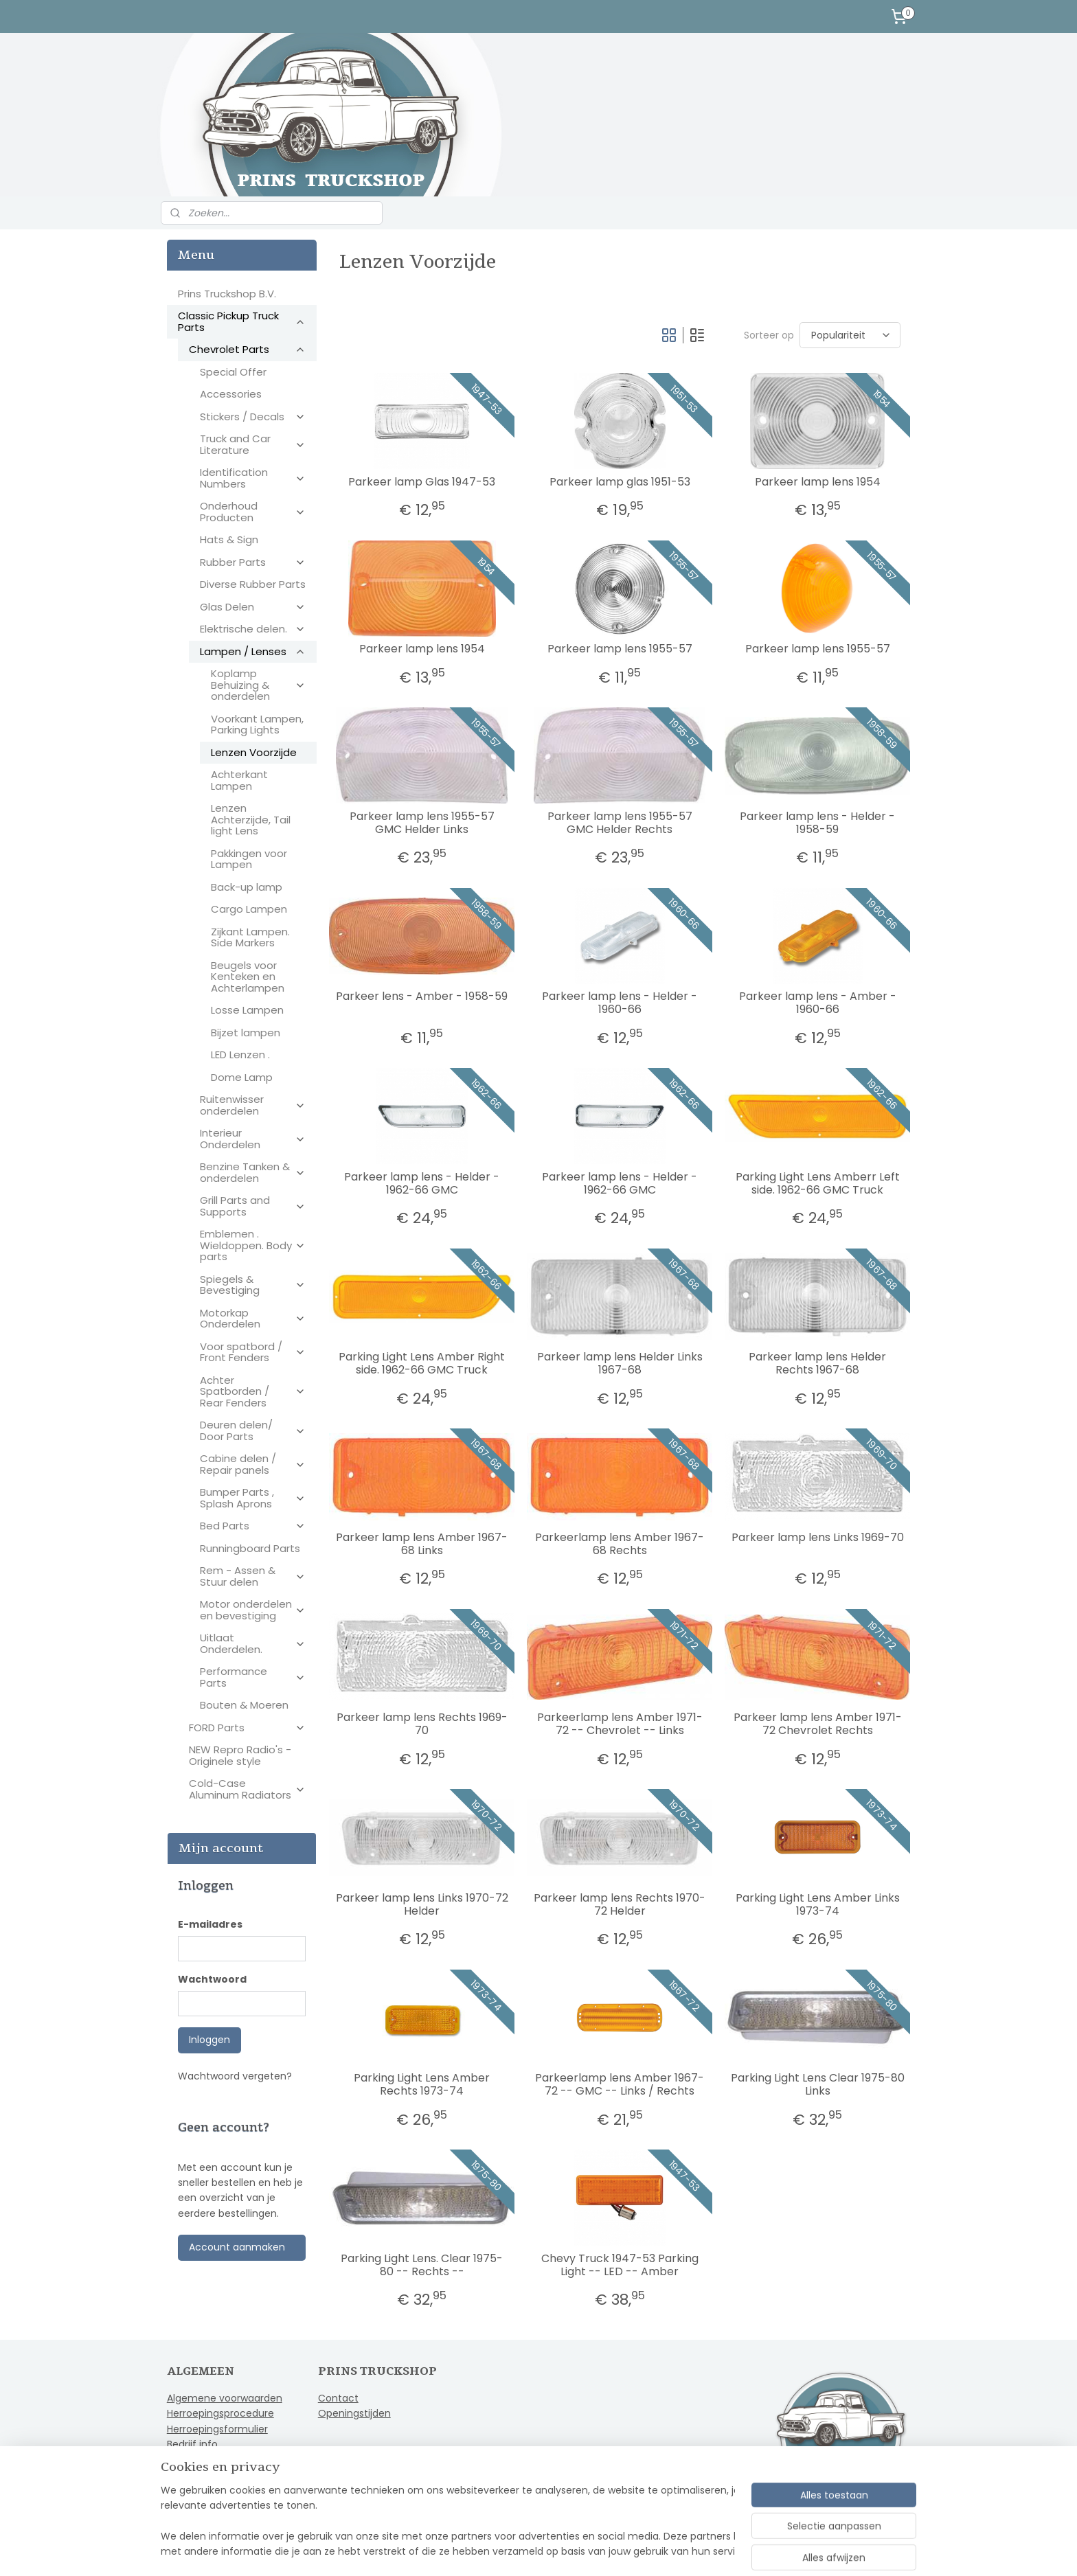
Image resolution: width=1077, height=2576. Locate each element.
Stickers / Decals (253, 416)
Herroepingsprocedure (220, 2413)
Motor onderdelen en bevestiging (253, 1610)
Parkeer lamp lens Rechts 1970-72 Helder (619, 1904)
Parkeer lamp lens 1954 (817, 481)
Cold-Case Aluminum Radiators (247, 1789)
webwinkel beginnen (580, 2550)
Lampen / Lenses (253, 651)
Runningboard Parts (250, 1548)
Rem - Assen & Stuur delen (253, 1576)
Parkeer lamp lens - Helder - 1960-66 (619, 1003)
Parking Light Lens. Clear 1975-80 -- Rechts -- (422, 2265)
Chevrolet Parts (247, 349)
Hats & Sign (229, 539)
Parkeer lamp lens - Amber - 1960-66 (817, 1003)
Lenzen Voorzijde (254, 752)
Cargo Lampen (249, 909)
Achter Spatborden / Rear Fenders (253, 1391)
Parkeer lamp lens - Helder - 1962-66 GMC (421, 1183)
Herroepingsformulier (217, 2429)
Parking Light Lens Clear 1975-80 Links (817, 2084)
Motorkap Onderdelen (253, 1319)
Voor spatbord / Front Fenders (253, 1352)
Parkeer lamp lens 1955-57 (619, 648)
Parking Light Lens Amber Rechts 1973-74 (422, 2084)
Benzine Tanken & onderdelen (253, 1172)
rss (529, 2550)
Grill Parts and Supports (253, 1206)
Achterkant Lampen (239, 780)
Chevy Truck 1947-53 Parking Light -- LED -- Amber (619, 2265)
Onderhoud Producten (253, 512)
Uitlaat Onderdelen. (253, 1643)
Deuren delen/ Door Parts (253, 1430)
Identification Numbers (253, 478)
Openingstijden (354, 2413)
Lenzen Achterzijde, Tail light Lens (251, 819)
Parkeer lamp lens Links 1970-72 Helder (421, 1904)
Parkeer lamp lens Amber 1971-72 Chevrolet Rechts (817, 1724)
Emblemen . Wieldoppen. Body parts (253, 1245)
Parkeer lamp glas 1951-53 (619, 481)
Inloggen (209, 2040)
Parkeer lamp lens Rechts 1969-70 (421, 1724)
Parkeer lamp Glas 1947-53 (421, 481)
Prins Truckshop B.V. (227, 293)
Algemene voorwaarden (224, 2398)
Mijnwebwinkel (702, 2550)
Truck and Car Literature (253, 444)
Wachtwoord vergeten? (235, 2076)
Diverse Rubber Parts (253, 584)
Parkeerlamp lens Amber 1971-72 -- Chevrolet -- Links (619, 1724)
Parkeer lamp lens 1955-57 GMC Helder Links (421, 823)
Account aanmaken (237, 2247)
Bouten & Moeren (244, 1705)
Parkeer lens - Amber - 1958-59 (422, 996)
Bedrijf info (192, 2444)
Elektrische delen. (253, 629)
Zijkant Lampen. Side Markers (250, 937)
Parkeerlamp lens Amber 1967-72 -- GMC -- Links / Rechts (619, 2084)
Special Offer (233, 372)
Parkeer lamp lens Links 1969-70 (817, 1537)
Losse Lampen (247, 1010)
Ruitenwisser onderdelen (253, 1105)
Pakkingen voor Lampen (249, 859)
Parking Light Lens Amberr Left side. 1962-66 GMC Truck (817, 1183)
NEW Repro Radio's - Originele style (240, 1755)
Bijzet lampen (245, 1032)
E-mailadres (210, 1924)
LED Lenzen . (240, 1054)
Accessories (231, 394)
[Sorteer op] (849, 335)
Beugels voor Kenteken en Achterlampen (247, 976)
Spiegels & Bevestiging (253, 1285)
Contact (338, 2398)
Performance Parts (253, 1677)
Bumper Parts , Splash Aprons (253, 1498)
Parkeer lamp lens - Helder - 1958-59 (817, 823)
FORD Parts (247, 1727)
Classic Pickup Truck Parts (242, 321)
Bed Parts (253, 1525)
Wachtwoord (212, 1979)
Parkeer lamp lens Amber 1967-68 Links (422, 1544)
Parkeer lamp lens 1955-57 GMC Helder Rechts (619, 823)
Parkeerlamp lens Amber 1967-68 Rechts (619, 1544)
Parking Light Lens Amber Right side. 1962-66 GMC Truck (422, 1363)
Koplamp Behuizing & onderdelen (258, 684)
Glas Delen (253, 607)
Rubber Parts (253, 562)
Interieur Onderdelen (253, 1139)
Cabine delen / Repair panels (253, 1464)
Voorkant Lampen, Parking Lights (257, 724)
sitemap (500, 2550)
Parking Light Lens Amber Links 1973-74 (817, 1904)
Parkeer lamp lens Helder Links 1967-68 (619, 1363)
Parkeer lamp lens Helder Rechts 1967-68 (817, 1363)
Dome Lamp (242, 1077)
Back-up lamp (246, 887)
